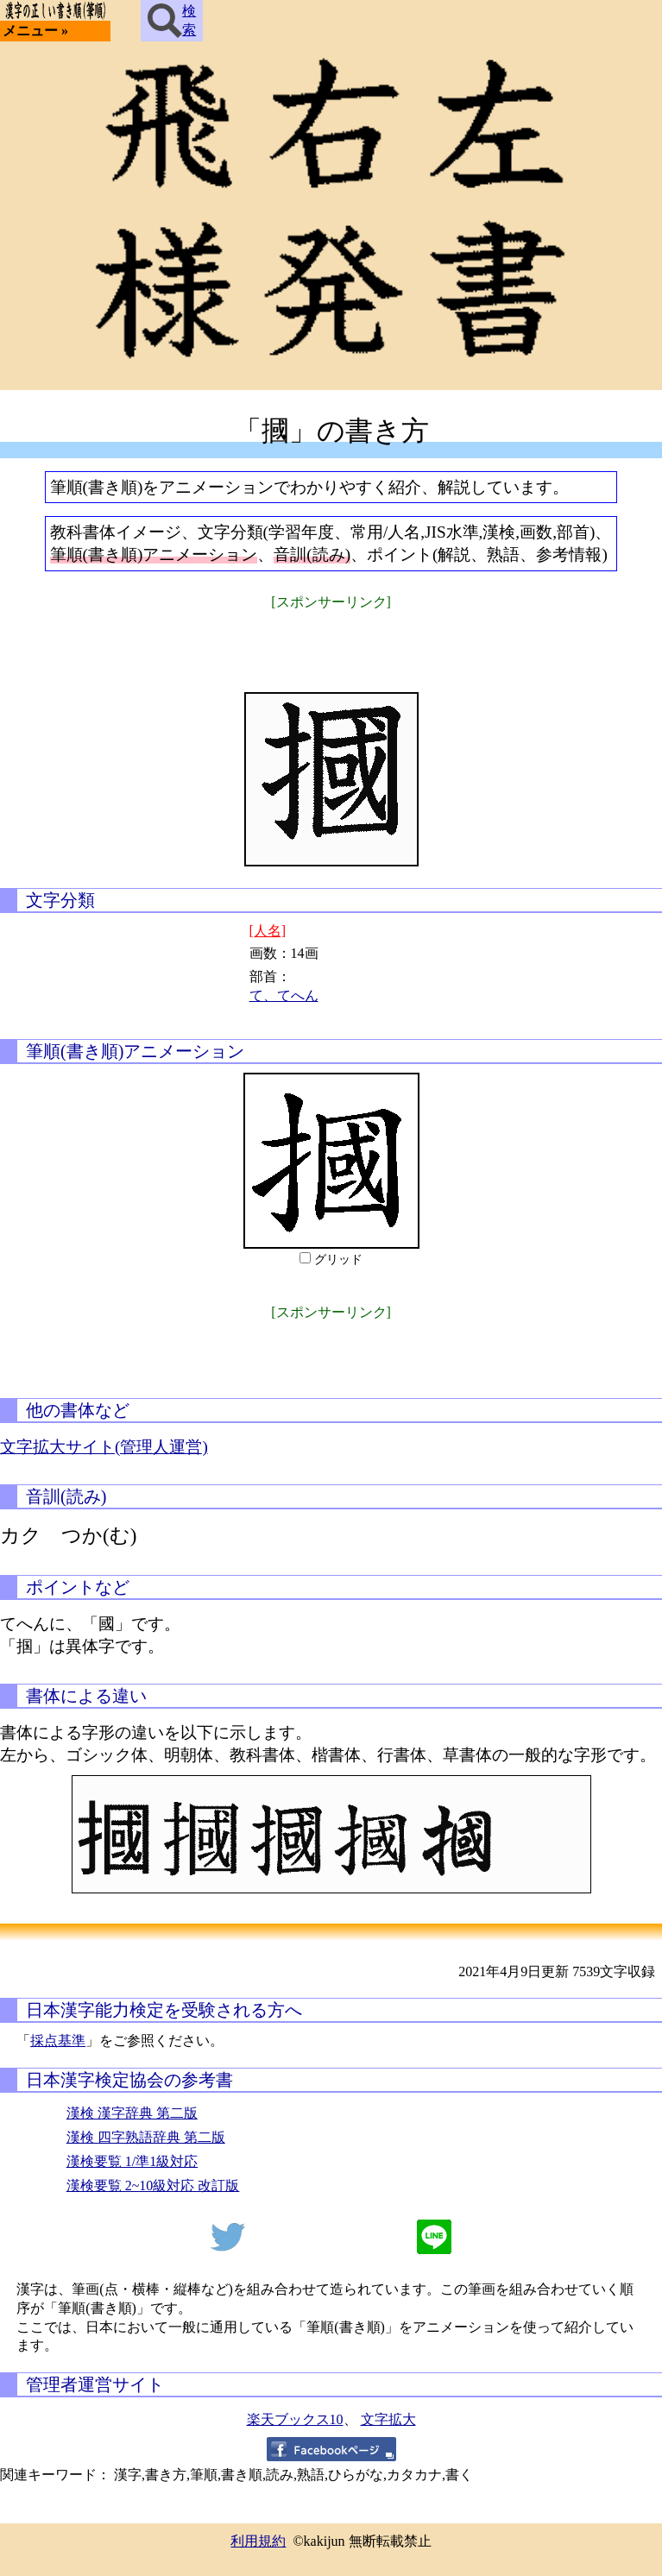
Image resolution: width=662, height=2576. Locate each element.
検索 (172, 20)
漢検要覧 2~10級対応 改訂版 (153, 2185)
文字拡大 (388, 2419)
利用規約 (258, 2541)
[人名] (268, 930)
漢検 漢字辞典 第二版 (132, 2113)
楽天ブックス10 (295, 2419)
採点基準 (57, 2040)
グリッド (338, 1259)
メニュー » (35, 30)
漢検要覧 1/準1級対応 (132, 2161)
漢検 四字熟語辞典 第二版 (145, 2137)
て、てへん (283, 995)
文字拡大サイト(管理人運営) (104, 1447)
